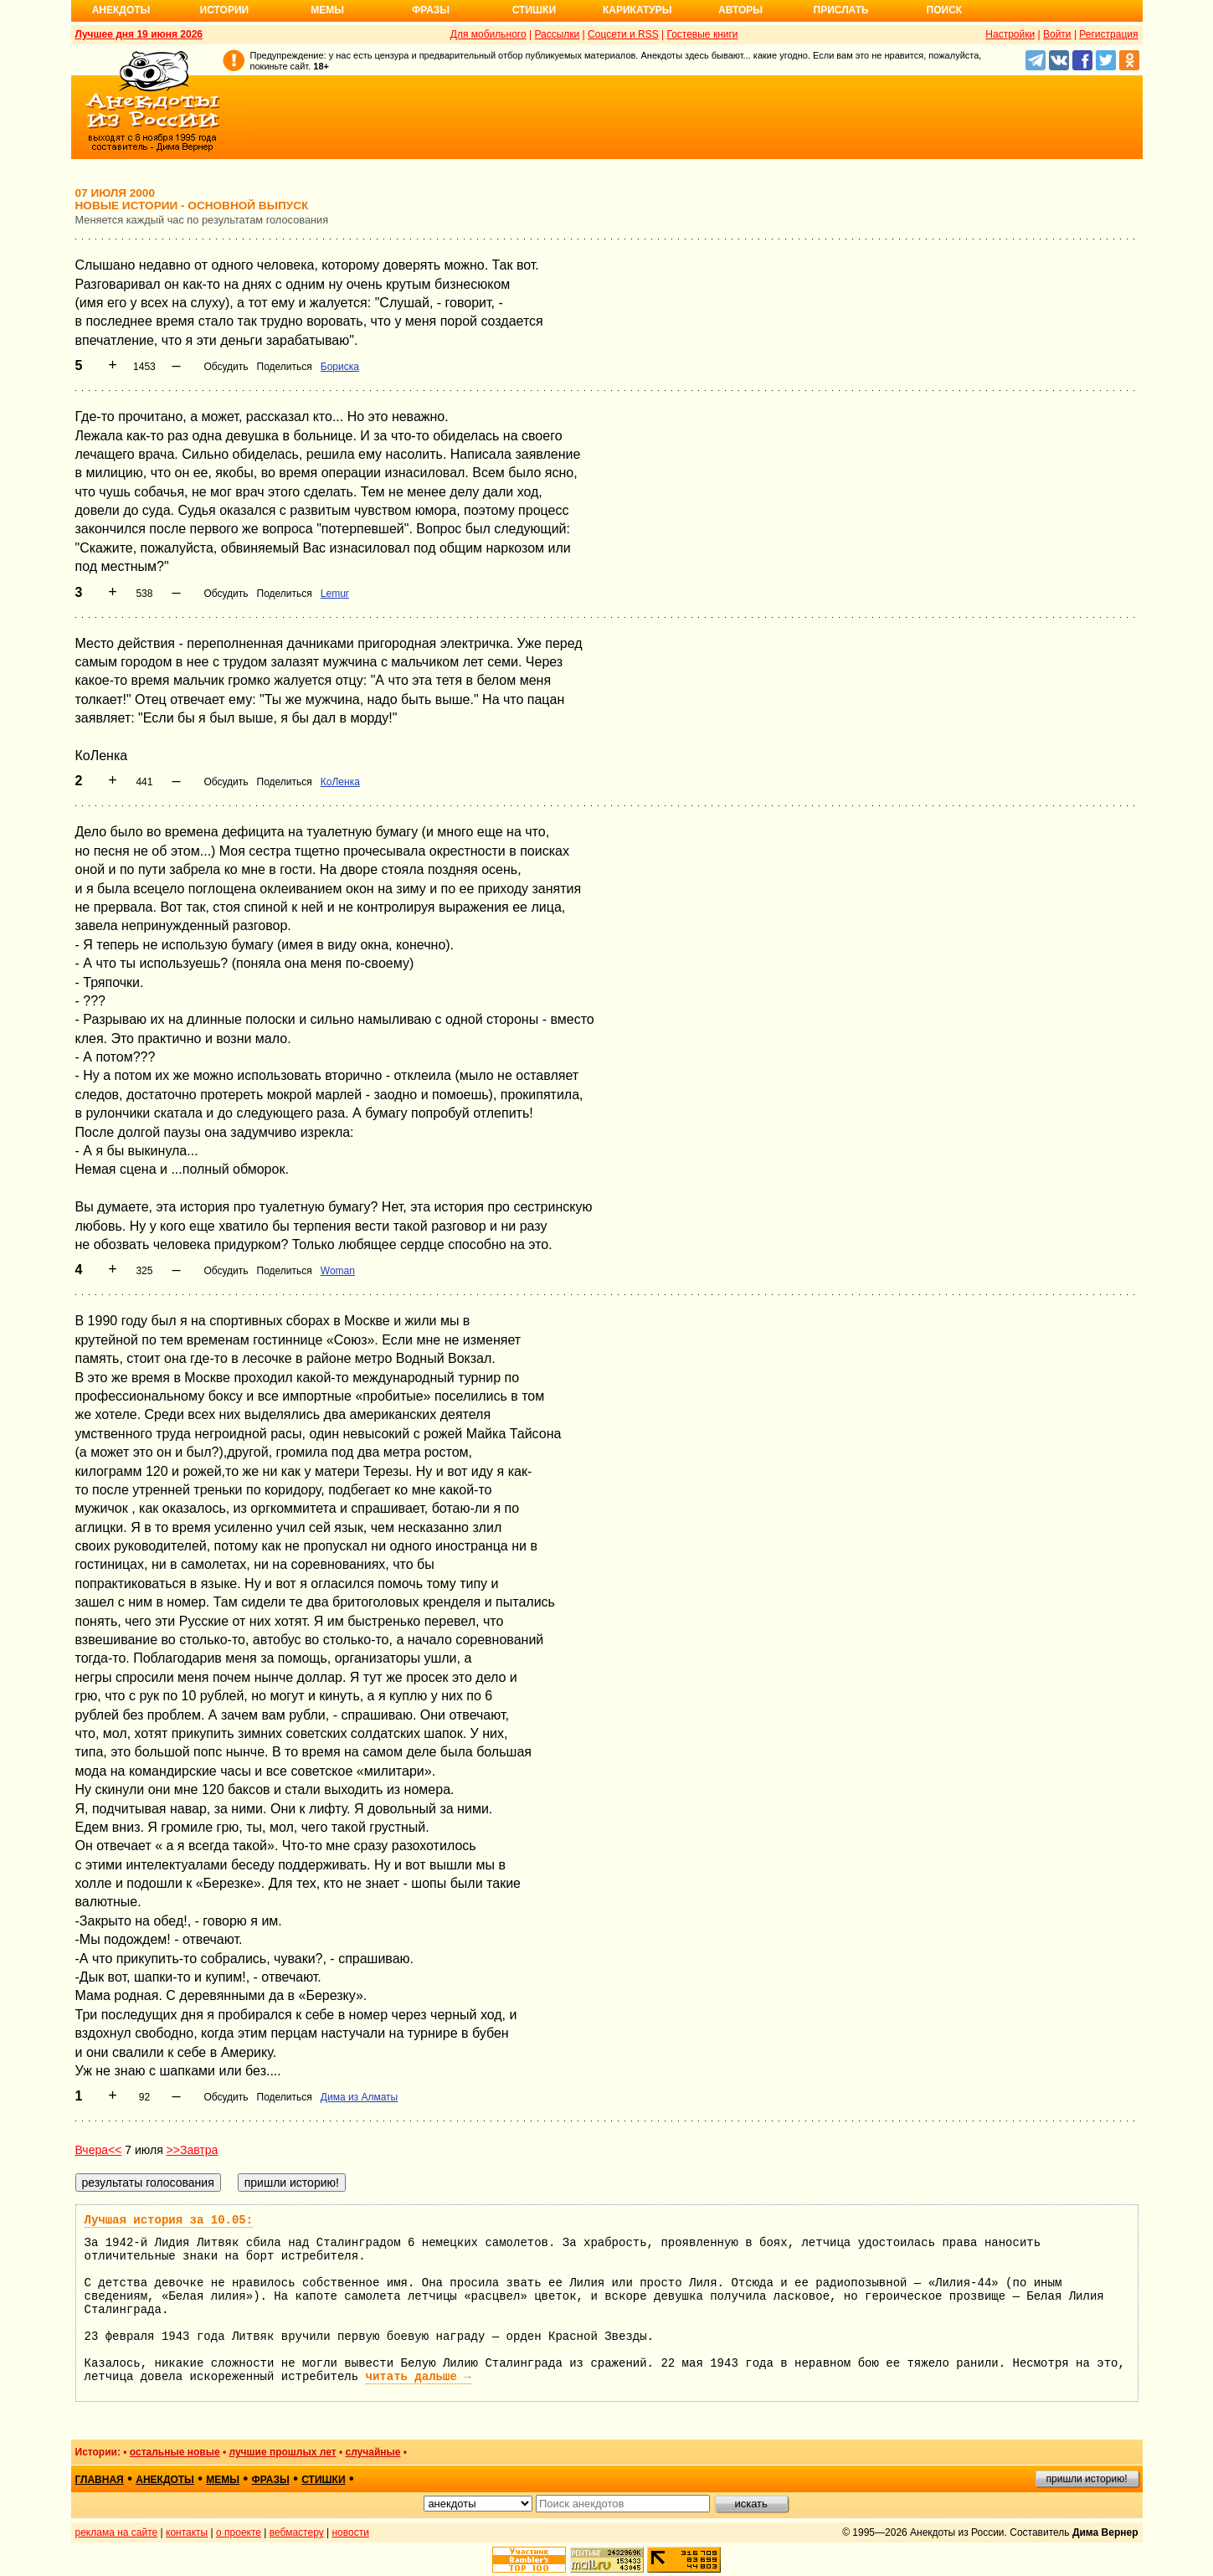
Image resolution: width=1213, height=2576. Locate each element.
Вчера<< (98, 2150)
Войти (1057, 34)
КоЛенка (340, 782)
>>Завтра (192, 2150)
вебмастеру (297, 2532)
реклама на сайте (116, 2532)
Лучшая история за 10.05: (169, 2220)
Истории (224, 10)
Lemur (335, 593)
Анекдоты (121, 10)
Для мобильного (488, 34)
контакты (187, 2532)
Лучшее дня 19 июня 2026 (139, 34)
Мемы (327, 10)
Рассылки (556, 34)
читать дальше (418, 2376)
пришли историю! (1087, 2479)
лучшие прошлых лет (282, 2452)
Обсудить (225, 367)
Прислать (841, 10)
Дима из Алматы (359, 2097)
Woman (338, 1271)
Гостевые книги (702, 34)
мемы (222, 2480)
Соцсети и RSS (623, 34)
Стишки (534, 10)
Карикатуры (637, 10)
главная (99, 2480)
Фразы (431, 10)
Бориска (340, 367)
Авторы (740, 10)
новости (350, 2532)
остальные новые (175, 2452)
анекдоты (165, 2480)
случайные (372, 2452)
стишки (323, 2480)
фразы (271, 2480)
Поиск (945, 10)
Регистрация (1108, 34)
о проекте (238, 2532)
